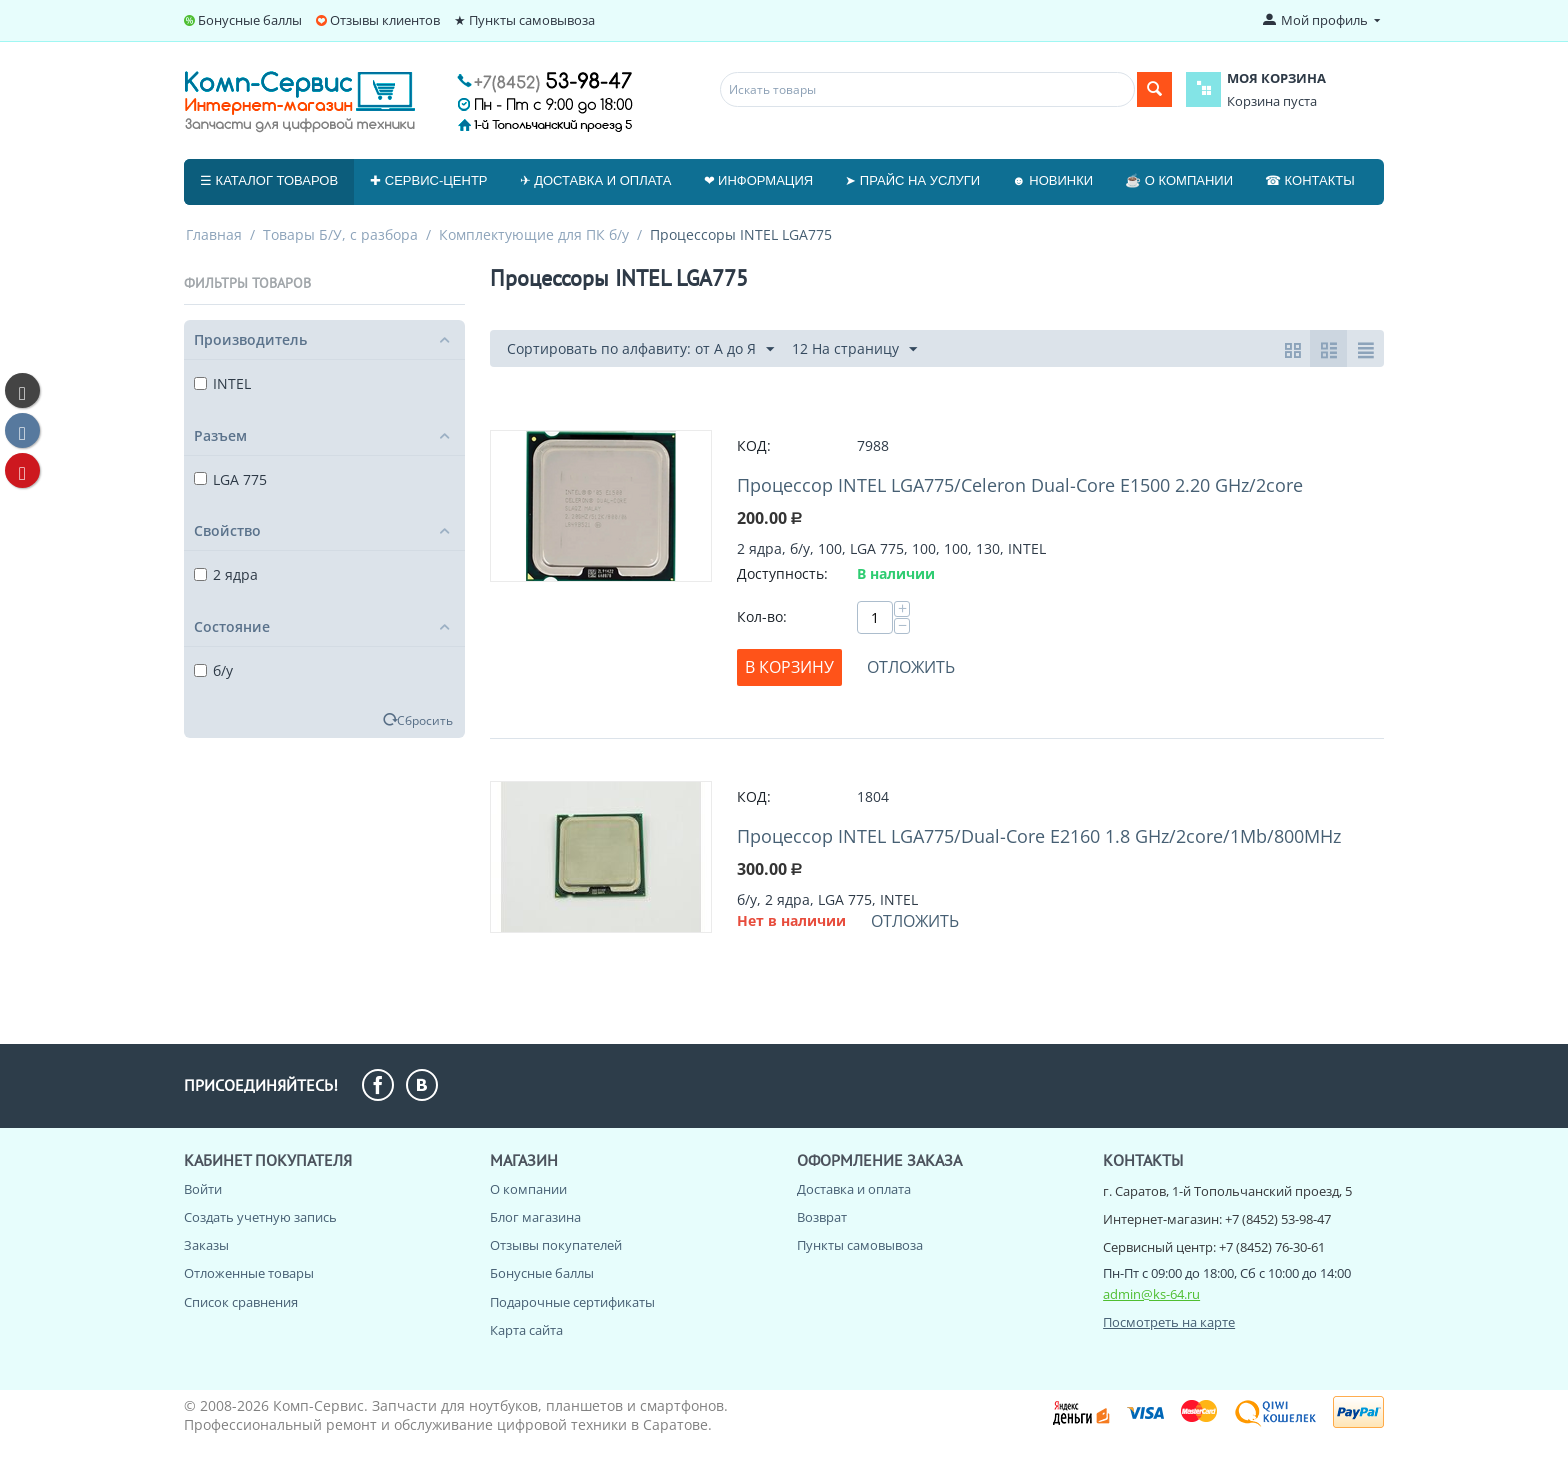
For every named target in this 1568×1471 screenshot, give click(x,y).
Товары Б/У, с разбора (340, 234)
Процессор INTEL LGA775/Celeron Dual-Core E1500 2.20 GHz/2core (1020, 485)
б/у (213, 670)
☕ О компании (1179, 180)
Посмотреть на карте (1169, 1322)
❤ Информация (759, 180)
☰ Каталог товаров (269, 180)
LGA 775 (230, 479)
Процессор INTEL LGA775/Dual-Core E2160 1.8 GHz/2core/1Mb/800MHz (1039, 836)
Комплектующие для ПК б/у (534, 234)
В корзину (789, 667)
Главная (214, 234)
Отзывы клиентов (385, 20)
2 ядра (226, 574)
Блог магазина (535, 1217)
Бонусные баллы (250, 20)
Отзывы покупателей (556, 1245)
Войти (203, 1189)
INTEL (222, 383)
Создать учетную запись (260, 1217)
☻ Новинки (1052, 180)
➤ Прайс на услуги (912, 180)
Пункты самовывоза (860, 1245)
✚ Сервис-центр (428, 180)
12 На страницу (854, 349)
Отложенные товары (249, 1273)
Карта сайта (526, 1330)
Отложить (911, 667)
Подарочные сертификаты (572, 1302)
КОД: (754, 445)
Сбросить (425, 720)
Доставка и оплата (854, 1189)
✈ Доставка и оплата (596, 180)
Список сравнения (241, 1302)
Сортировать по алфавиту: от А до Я (640, 349)
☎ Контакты (1310, 180)
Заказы (206, 1245)
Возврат (822, 1217)
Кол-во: (762, 616)
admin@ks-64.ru (1151, 1294)
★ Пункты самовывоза (524, 20)
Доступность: (782, 573)
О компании (528, 1189)
